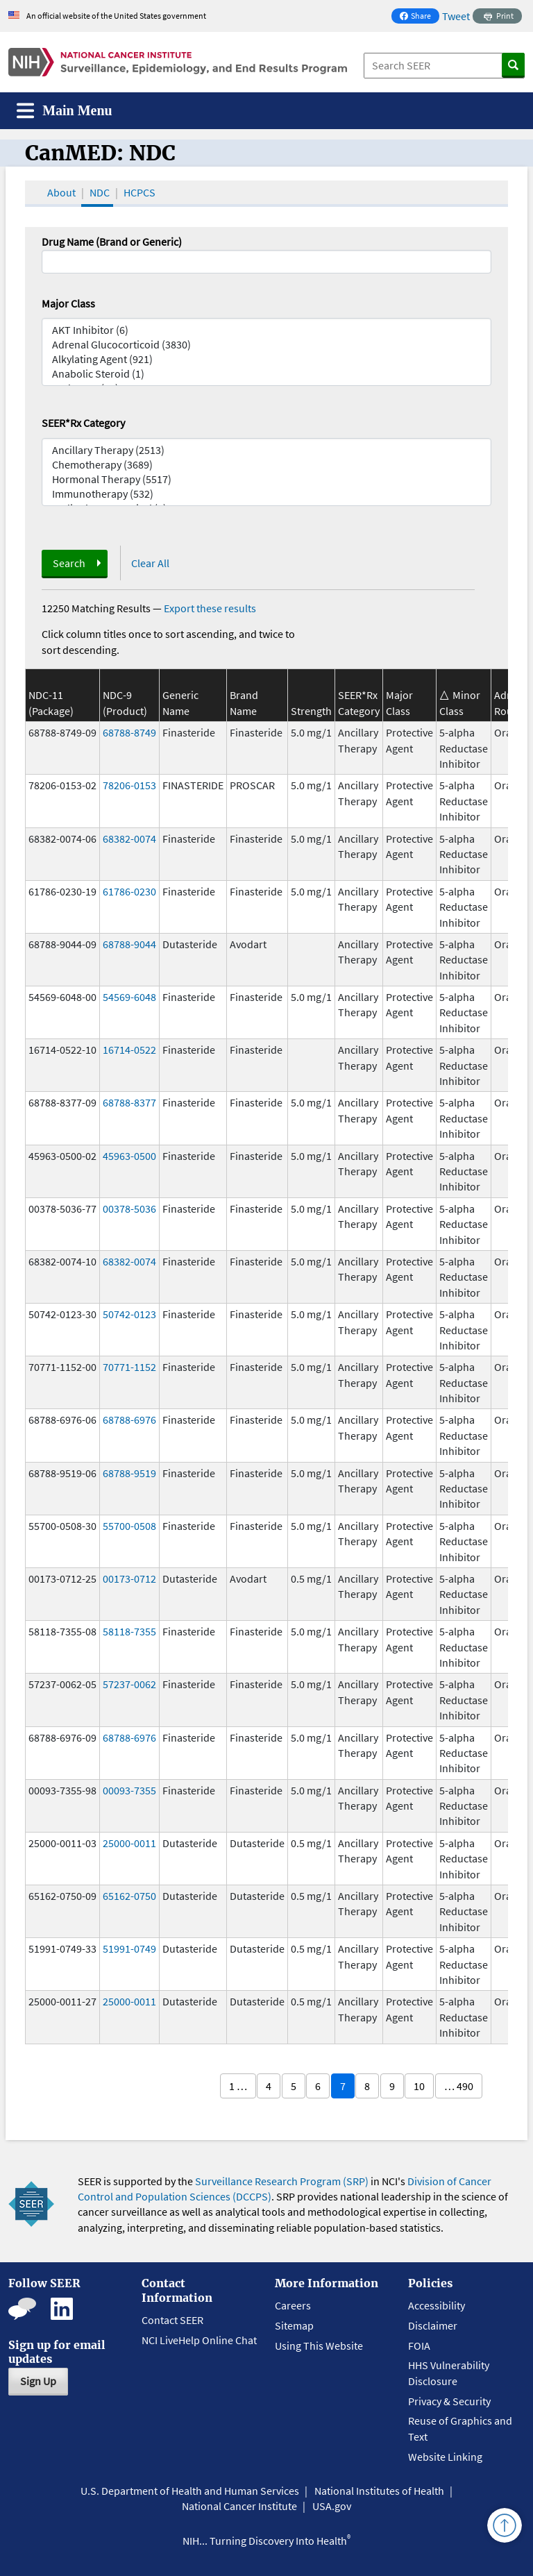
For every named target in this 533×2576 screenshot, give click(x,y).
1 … (238, 2086)
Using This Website (319, 2345)
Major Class (68, 303)
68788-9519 (129, 1473)
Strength (311, 711)
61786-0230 (129, 891)
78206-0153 (129, 785)
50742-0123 (129, 1314)
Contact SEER (172, 2320)
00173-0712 (129, 1578)
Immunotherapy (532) (266, 494)
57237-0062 (129, 1684)
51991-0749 (129, 1948)
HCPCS (139, 192)
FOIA (419, 2345)
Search (69, 563)
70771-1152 (129, 1367)
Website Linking (445, 2457)
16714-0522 (129, 1050)
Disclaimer (432, 2325)
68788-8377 (129, 1102)
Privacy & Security (449, 2401)
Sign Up (38, 2381)
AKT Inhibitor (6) (266, 330)
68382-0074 (129, 838)
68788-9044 (129, 944)
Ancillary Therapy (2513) (266, 450)
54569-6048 (129, 997)
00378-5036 (129, 1208)
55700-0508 (129, 1526)
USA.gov (331, 2506)
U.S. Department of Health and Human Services (190, 2491)
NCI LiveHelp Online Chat (199, 2340)
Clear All (150, 563)
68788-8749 (129, 732)
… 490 (458, 2086)
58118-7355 (129, 1631)
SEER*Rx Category (83, 423)
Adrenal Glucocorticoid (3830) (266, 344)
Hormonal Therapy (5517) (266, 479)
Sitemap (294, 2325)
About (61, 192)
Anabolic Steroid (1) (266, 374)
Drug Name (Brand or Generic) (112, 242)
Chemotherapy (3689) (266, 464)
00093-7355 (129, 1790)
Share (419, 17)
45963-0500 (129, 1156)
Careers (293, 2305)
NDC (100, 192)
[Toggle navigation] (64, 111)
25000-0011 (129, 1843)
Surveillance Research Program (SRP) (282, 2181)
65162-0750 (129, 1896)
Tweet (456, 16)
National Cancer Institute (239, 2506)
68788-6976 (129, 1419)
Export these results (210, 608)
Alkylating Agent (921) (266, 359)
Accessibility (436, 2305)
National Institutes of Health (379, 2491)
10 (419, 2086)
